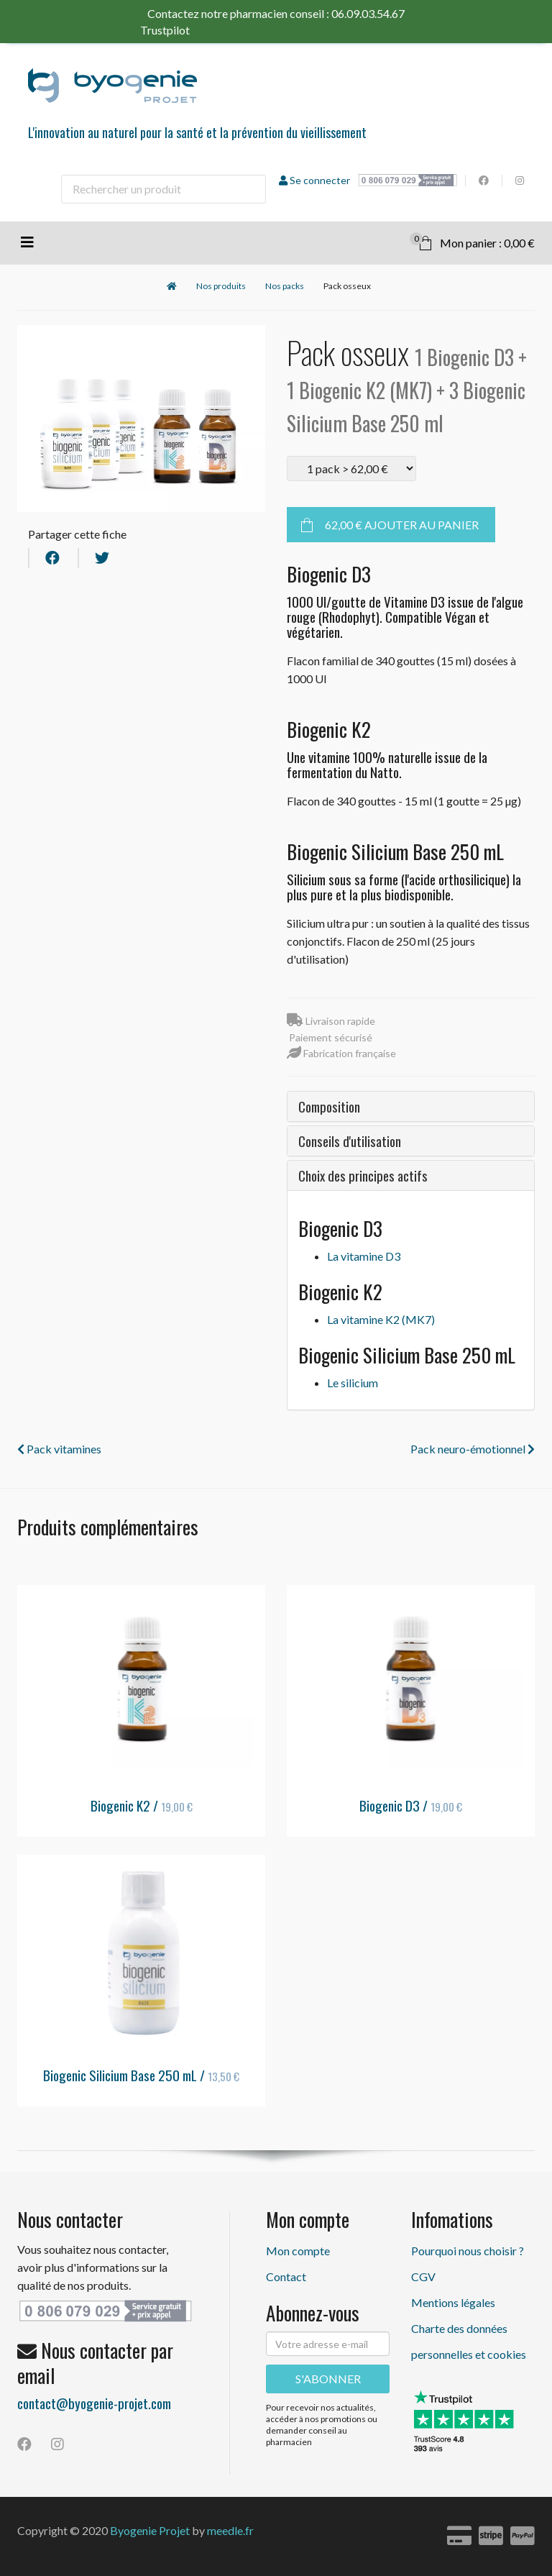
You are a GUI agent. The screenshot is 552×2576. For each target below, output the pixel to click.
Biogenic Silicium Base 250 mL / (141, 2075)
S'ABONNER (328, 2378)
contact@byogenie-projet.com (94, 2403)
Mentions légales (453, 2302)
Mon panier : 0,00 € (472, 241)
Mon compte (298, 2250)
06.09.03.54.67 (368, 13)
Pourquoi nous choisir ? (467, 2250)
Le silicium (352, 1382)
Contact (286, 2276)
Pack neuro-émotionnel (472, 1449)
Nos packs (284, 285)
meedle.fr (230, 2530)
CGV (423, 2276)
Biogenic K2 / (142, 1805)
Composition (329, 1106)
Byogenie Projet (150, 2530)
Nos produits (221, 285)
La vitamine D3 (363, 1256)
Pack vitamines (59, 1449)
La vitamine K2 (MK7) (381, 1319)
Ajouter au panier (402, 524)
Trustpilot (191, 30)
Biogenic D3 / (410, 1805)
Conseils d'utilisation (349, 1141)
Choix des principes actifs (363, 1175)
